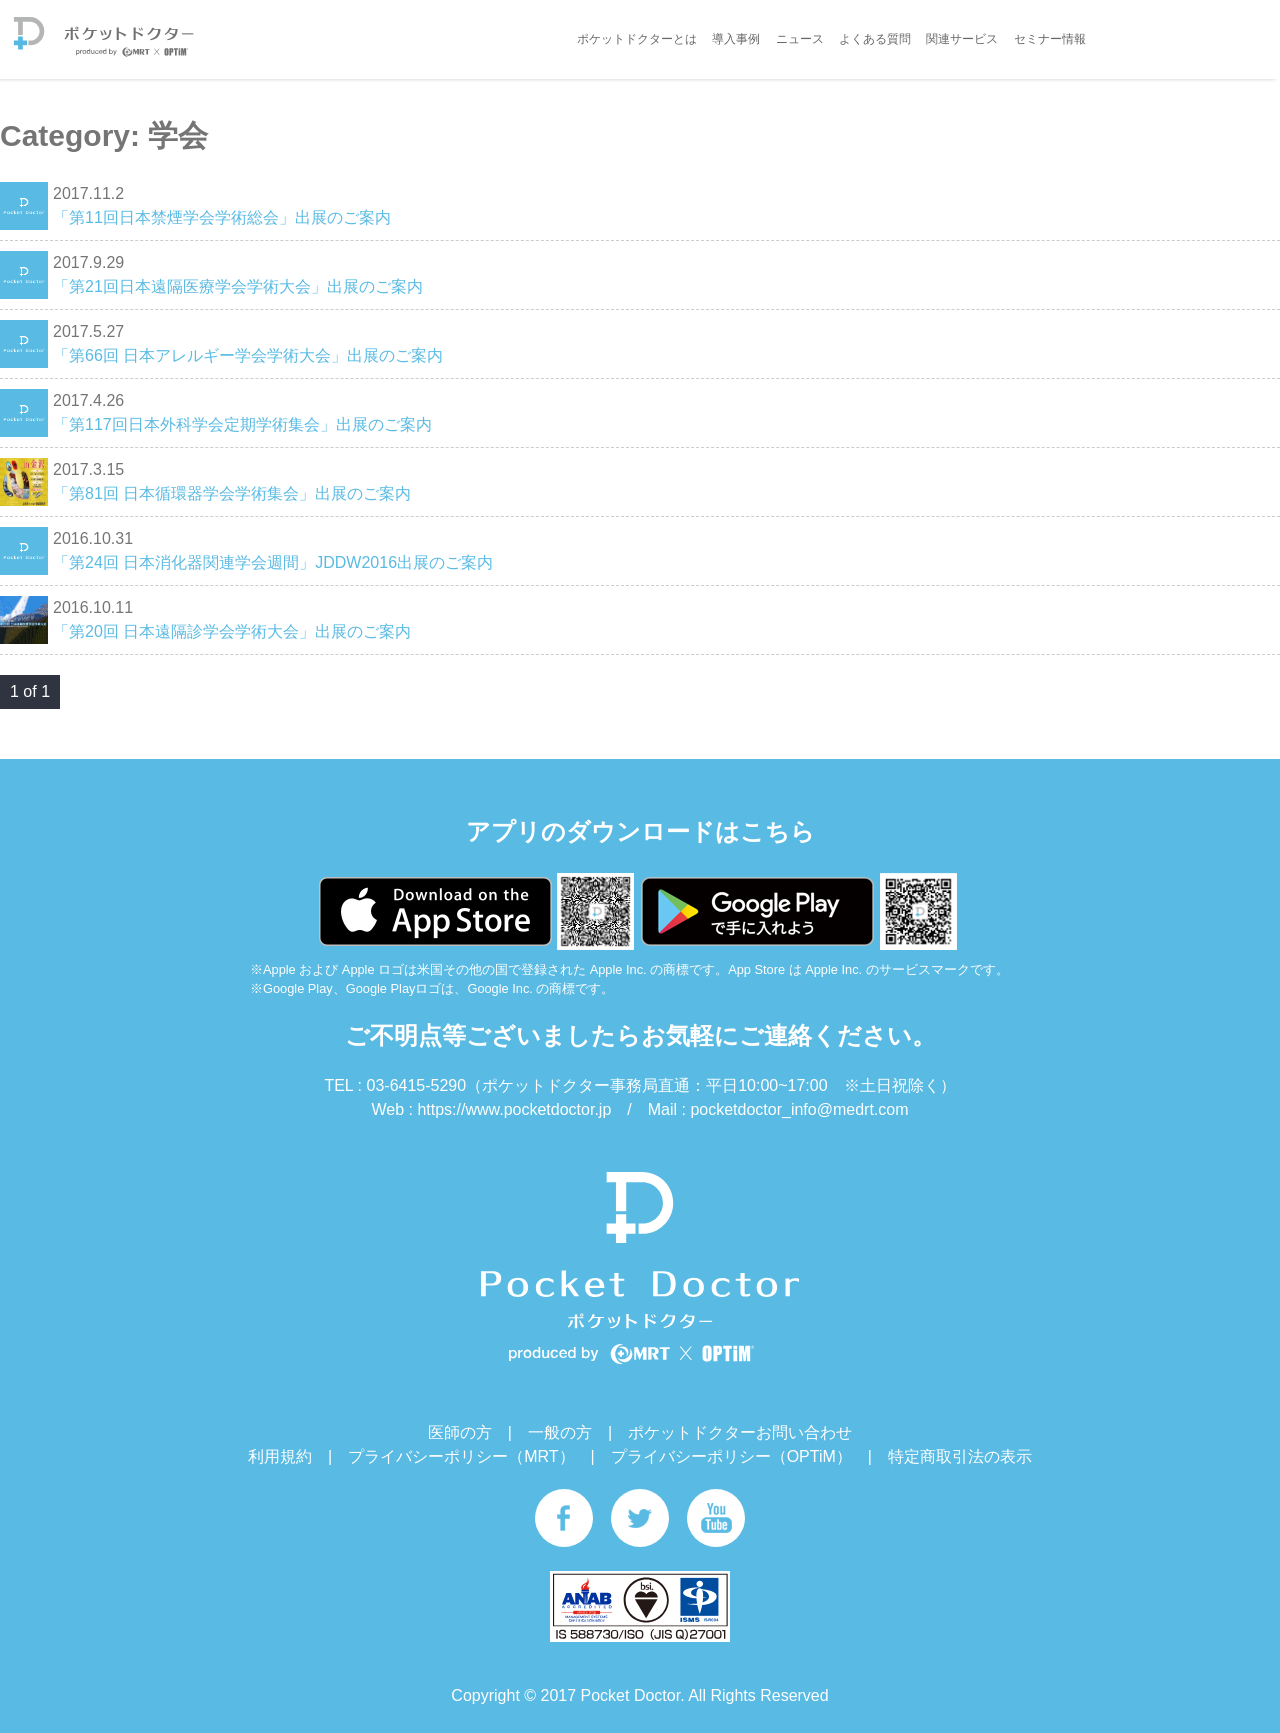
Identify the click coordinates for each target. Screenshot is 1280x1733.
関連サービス (962, 39)
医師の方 (460, 1432)
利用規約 (280, 1456)
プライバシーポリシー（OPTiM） (731, 1456)
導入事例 (736, 39)
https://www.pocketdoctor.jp (514, 1109)
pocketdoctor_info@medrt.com (799, 1109)
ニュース (800, 39)
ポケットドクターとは (637, 39)
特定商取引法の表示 (960, 1456)
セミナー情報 (1050, 39)
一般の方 (560, 1432)
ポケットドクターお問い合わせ (740, 1432)
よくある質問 (875, 39)
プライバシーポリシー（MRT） (461, 1456)
